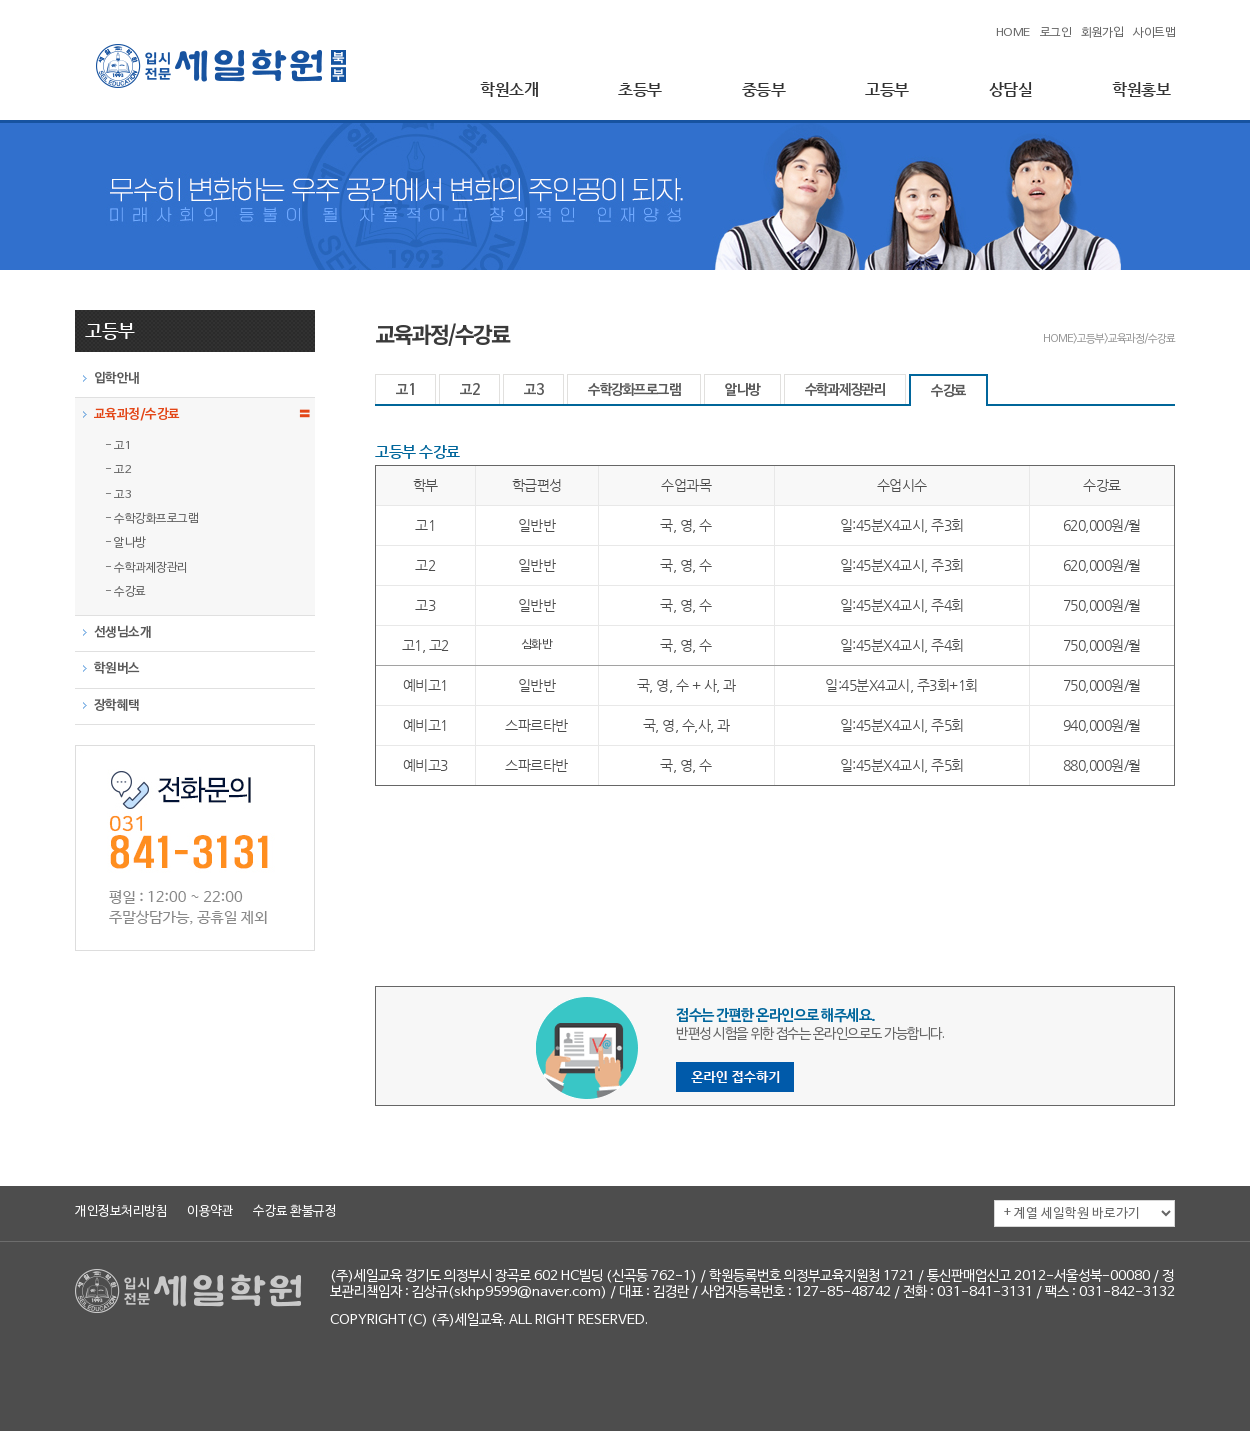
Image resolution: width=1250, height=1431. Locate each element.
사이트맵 (1154, 33)
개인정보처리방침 (121, 1212)
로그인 (1056, 33)
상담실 (1011, 89)
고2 (469, 390)
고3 (533, 390)
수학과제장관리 (845, 390)
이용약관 (210, 1212)
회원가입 (1102, 33)
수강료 (948, 391)
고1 (405, 390)
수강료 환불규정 (294, 1212)
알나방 (742, 390)
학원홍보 (1141, 89)
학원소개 (509, 89)
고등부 (887, 89)
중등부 (764, 89)
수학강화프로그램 (634, 390)
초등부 (640, 89)
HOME (1013, 33)
